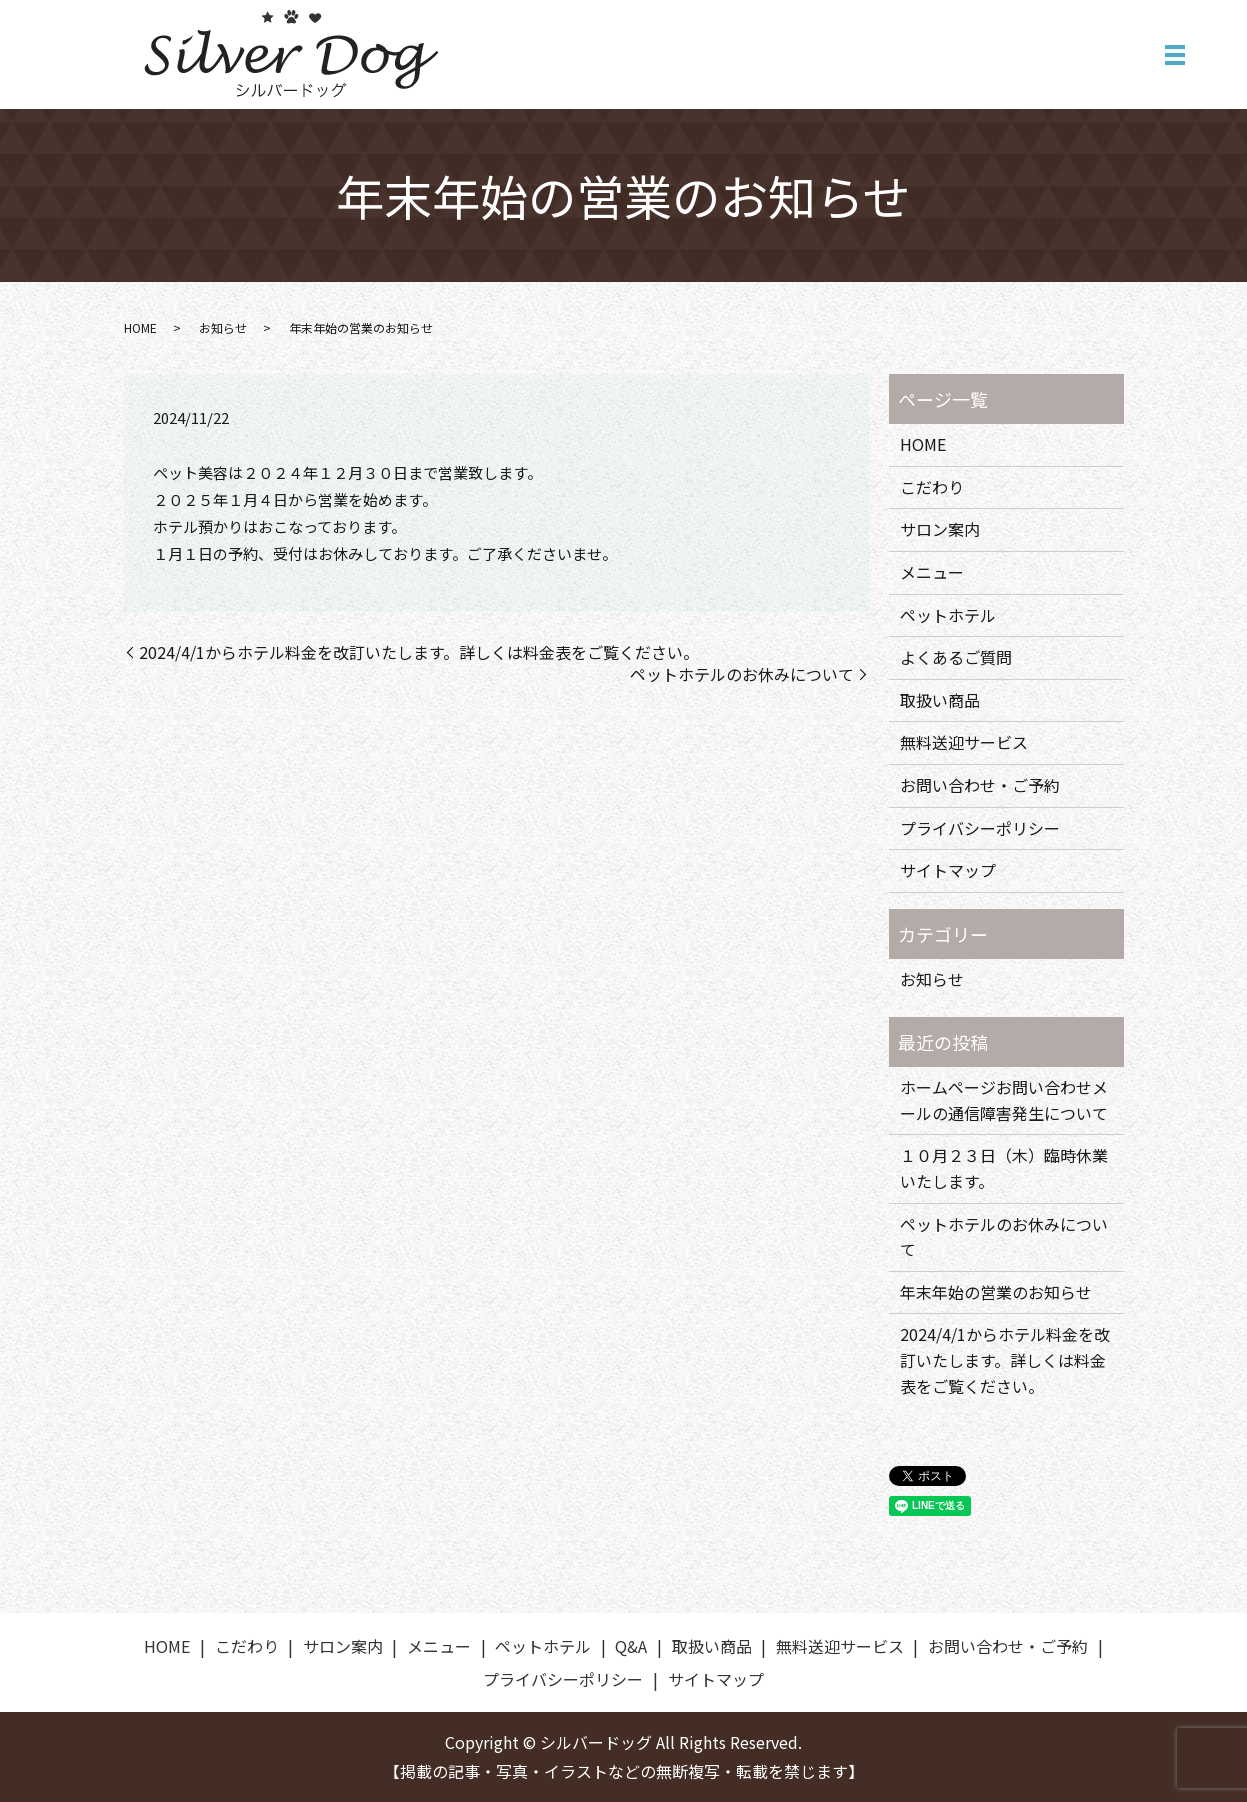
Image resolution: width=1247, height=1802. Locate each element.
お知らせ (223, 327)
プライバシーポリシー (980, 828)
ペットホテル (948, 615)
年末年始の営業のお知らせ (996, 1292)
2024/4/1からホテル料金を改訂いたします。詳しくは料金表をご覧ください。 (419, 652)
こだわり (932, 487)
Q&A (631, 1646)
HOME (140, 327)
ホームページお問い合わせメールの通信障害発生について (1004, 1100)
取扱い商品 (940, 700)
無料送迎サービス (964, 742)
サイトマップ (948, 870)
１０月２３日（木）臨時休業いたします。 (1004, 1168)
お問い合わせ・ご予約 (980, 785)
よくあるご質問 (956, 657)
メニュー (932, 572)
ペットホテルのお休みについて (742, 674)
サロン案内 (940, 529)
